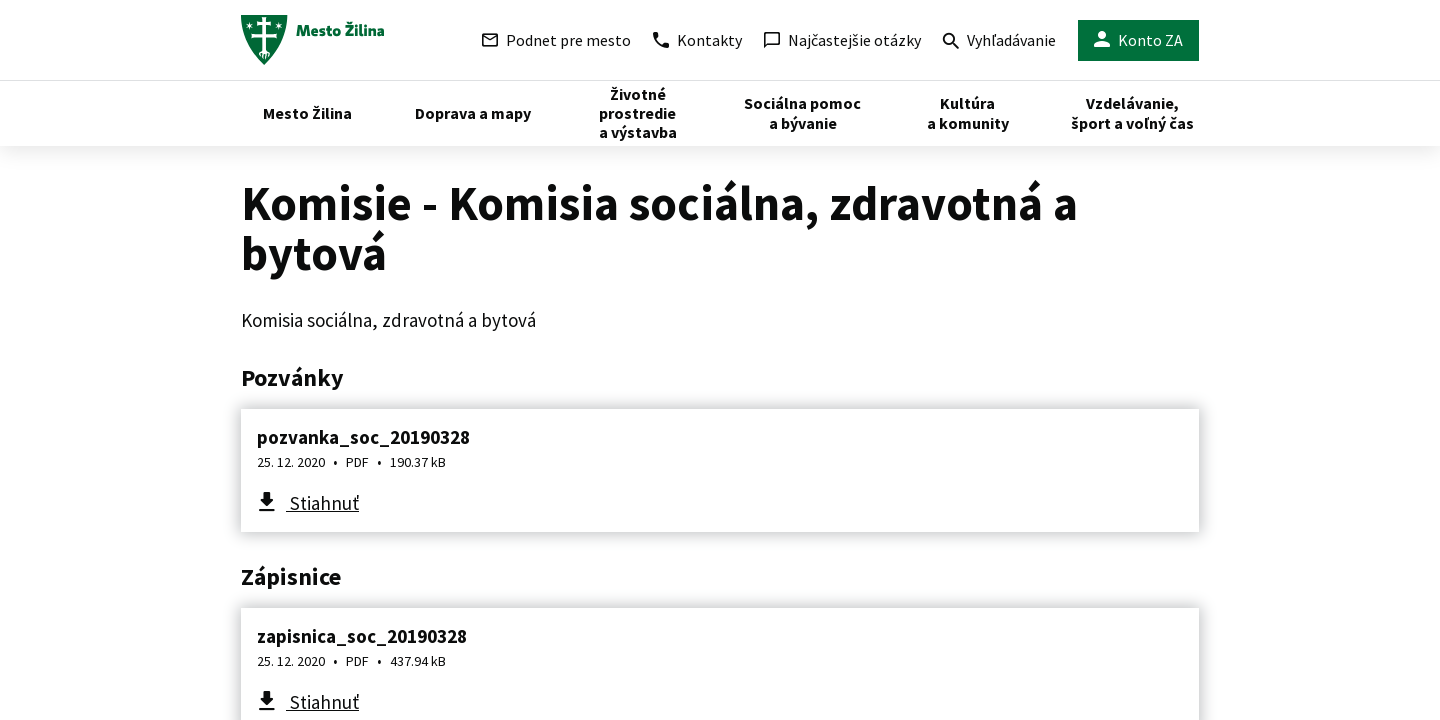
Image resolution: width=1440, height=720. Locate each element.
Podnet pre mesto (556, 40)
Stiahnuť (322, 503)
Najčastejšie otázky (842, 40)
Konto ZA (1138, 40)
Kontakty (697, 40)
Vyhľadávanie (999, 42)
